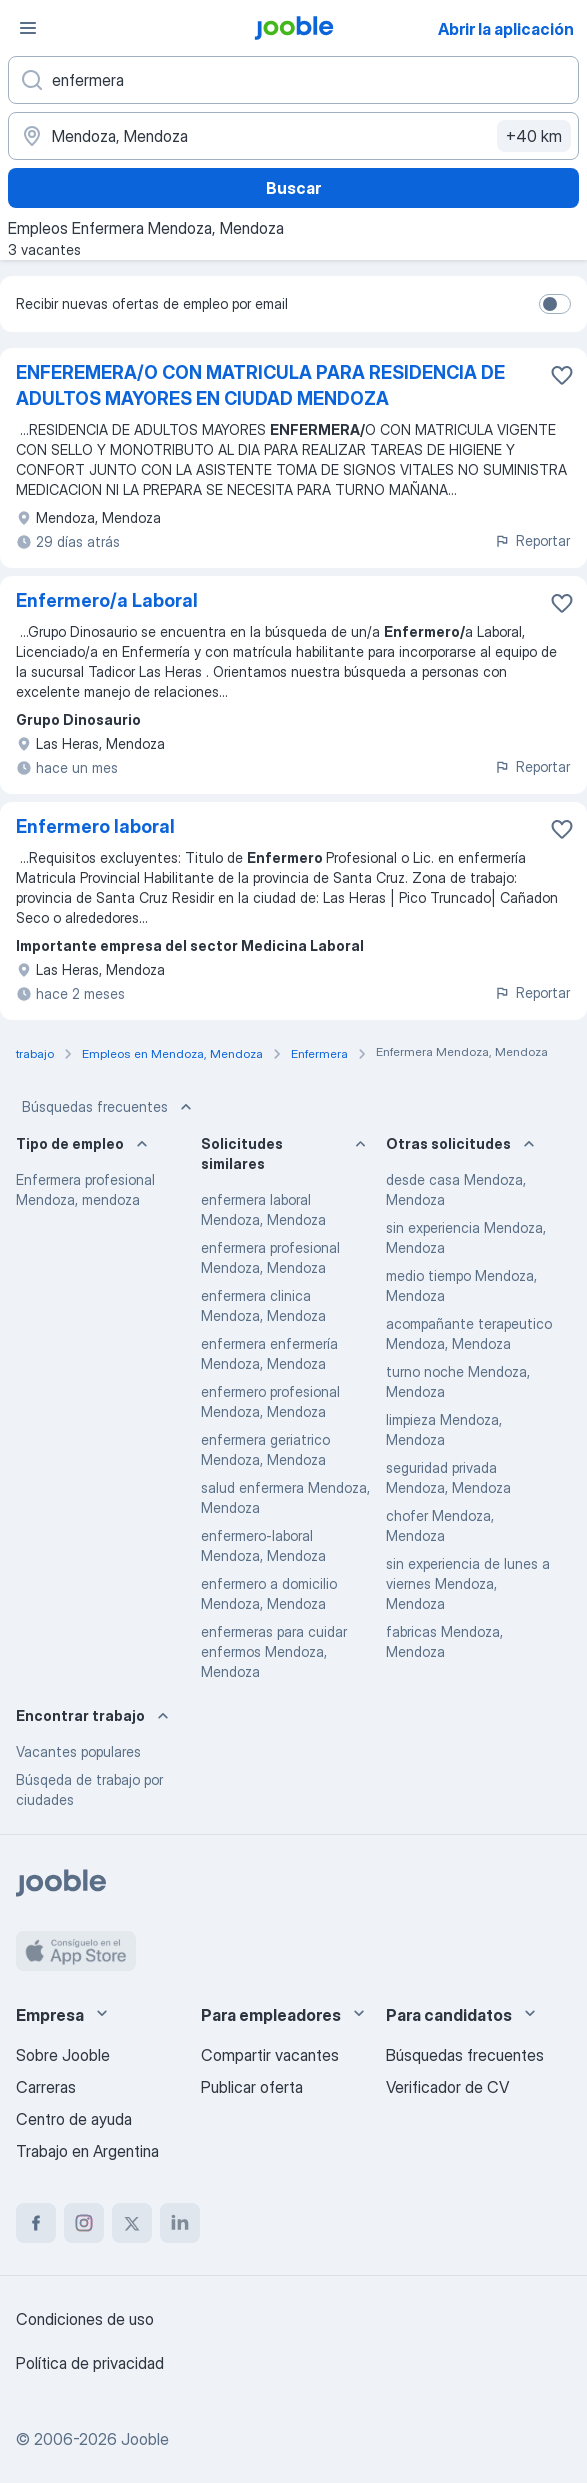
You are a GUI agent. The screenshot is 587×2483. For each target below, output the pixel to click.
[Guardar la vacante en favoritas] (562, 375)
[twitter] (132, 2223)
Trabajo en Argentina (87, 2151)
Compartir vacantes (270, 2055)
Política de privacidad (90, 2363)
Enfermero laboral (95, 826)
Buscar (293, 188)
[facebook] (36, 2223)
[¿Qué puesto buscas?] (293, 80)
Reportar (532, 540)
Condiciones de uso (85, 2319)
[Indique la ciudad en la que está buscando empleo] (293, 136)
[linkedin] (180, 2223)
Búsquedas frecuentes (109, 1107)
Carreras (46, 2087)
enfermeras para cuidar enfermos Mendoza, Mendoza (274, 1651)
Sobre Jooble (63, 2055)
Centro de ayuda (74, 2119)
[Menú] (28, 28)
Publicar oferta (252, 2087)
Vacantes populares (78, 1751)
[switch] (555, 304)
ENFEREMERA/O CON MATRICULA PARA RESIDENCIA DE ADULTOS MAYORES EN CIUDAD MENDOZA (260, 385)
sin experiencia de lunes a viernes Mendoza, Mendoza (468, 1583)
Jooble (145, 2439)
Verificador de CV (447, 2087)
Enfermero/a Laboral (107, 600)
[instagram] (84, 2223)
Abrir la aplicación (506, 29)
